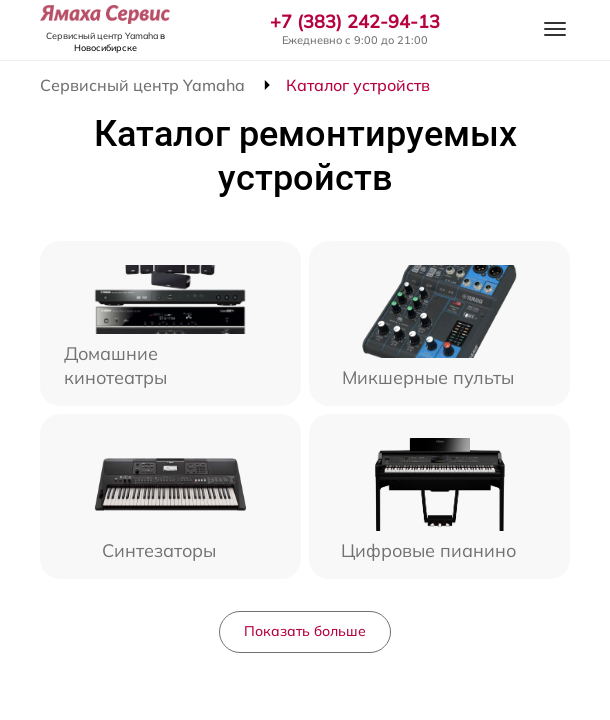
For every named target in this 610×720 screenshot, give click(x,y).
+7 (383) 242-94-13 (355, 22)
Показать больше (305, 631)
